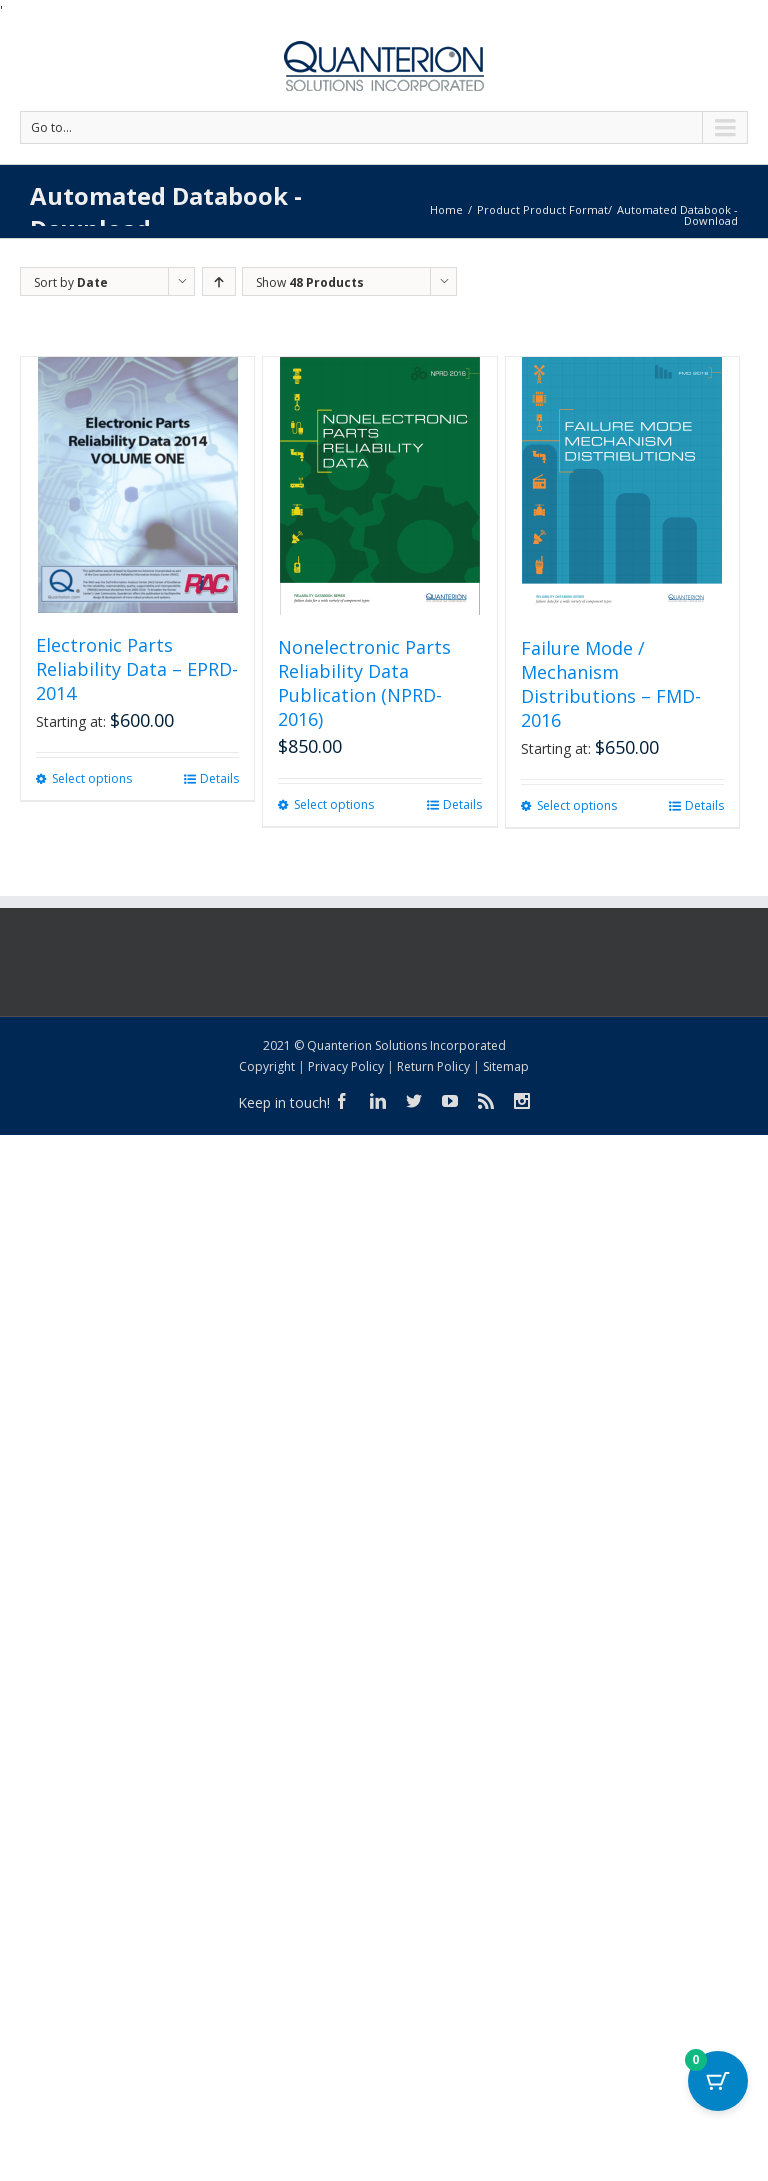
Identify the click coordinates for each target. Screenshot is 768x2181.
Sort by (71, 282)
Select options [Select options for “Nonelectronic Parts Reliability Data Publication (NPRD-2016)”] (334, 804)
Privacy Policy (346, 1066)
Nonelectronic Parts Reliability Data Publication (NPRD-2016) (364, 683)
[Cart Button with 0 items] (718, 2081)
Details (219, 778)
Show (310, 282)
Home (446, 209)
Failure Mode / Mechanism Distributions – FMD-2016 (611, 684)
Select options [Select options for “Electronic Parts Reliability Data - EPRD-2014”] (92, 778)
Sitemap (506, 1066)
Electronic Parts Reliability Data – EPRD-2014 (137, 669)
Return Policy (433, 1066)
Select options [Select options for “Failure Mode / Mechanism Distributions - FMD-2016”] (577, 805)
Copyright (267, 1066)
